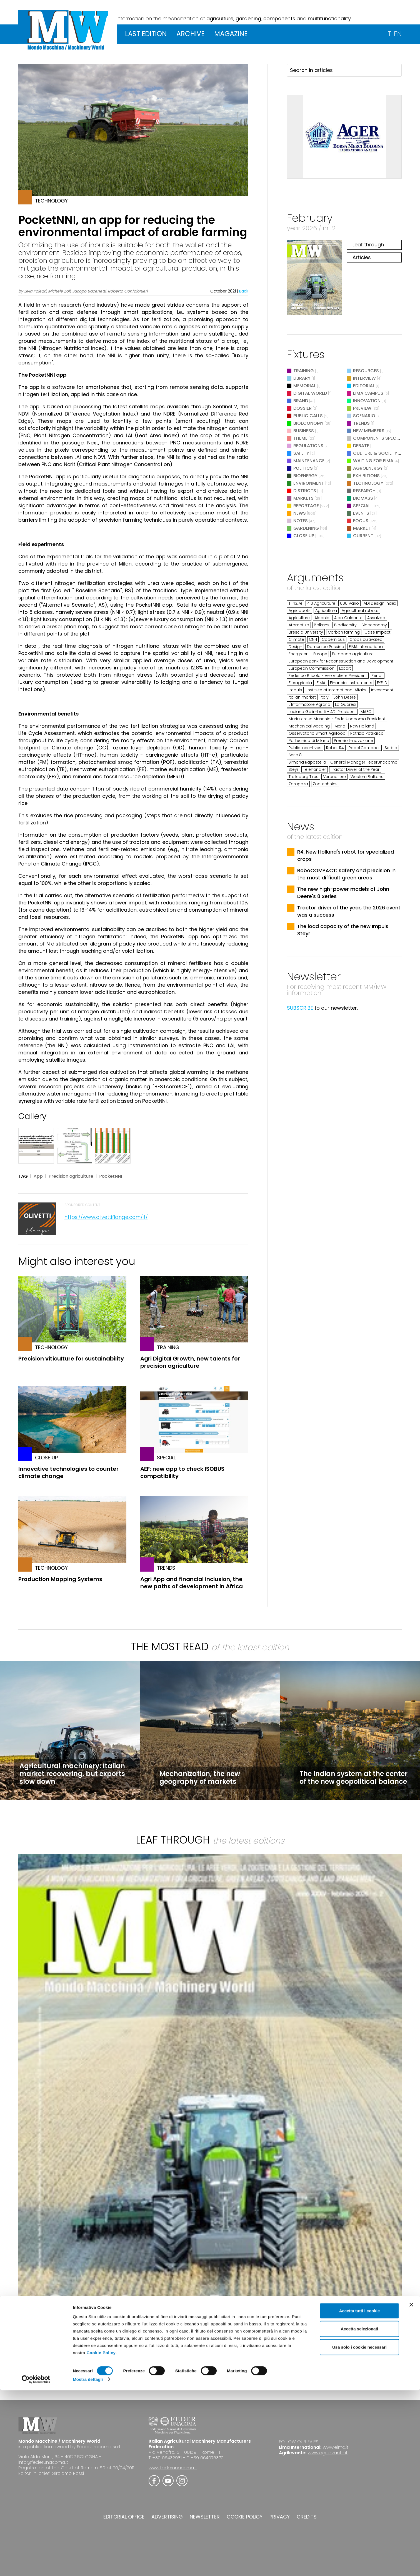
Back (243, 291)
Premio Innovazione (353, 740)
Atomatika (299, 625)
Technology (368, 483)
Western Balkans (367, 776)
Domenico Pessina (325, 646)
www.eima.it (335, 2447)
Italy (325, 697)
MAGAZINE (231, 33)
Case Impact (377, 632)
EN (398, 33)
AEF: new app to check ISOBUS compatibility (182, 1472)
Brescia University (306, 632)
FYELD (382, 683)
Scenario (364, 415)
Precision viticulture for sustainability (71, 1358)
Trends (361, 423)
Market (362, 528)
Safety (301, 453)
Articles (361, 257)
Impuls (295, 690)
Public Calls (308, 415)
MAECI (366, 711)
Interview (364, 378)
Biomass (363, 498)
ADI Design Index (380, 603)
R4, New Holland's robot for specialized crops (345, 855)
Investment (382, 690)
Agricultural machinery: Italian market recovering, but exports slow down (72, 1773)
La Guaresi (345, 704)
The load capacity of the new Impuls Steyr (342, 930)
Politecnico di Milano (309, 740)
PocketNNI (110, 1176)
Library (302, 378)
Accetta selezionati (359, 2514)
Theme (300, 438)
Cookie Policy (101, 2538)
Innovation (367, 400)
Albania (321, 618)
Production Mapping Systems (60, 1579)
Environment (308, 483)
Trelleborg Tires (303, 776)
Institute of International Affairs (336, 690)
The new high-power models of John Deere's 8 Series (343, 893)
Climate (296, 639)
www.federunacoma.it (173, 2468)
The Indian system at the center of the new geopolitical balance (353, 1777)
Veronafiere (334, 776)
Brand (300, 400)
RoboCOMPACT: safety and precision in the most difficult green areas (346, 874)
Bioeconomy (308, 423)
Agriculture (299, 618)
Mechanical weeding (309, 726)
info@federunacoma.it (43, 2462)
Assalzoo (376, 618)
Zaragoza (298, 784)
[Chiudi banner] (411, 2490)
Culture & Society (375, 453)
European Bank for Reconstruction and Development (341, 661)
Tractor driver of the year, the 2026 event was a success (349, 911)
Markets (303, 498)
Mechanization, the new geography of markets (199, 1777)
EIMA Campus (368, 393)
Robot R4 (335, 748)
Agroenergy (368, 468)
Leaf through (368, 244)
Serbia (391, 748)
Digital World (310, 393)
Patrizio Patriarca (367, 733)
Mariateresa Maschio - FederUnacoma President (337, 719)
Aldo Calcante (348, 618)
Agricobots (300, 610)
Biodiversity (345, 625)
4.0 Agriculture (321, 603)
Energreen (299, 654)
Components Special (378, 438)
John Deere (344, 697)
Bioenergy (305, 475)
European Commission (311, 668)
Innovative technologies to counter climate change (68, 1472)
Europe (320, 654)
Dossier (302, 408)
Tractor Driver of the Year (355, 769)
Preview (362, 408)
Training (303, 370)
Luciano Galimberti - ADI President (322, 711)
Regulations (308, 445)
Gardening (306, 528)
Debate (361, 445)
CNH (313, 639)
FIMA (321, 683)
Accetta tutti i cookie (359, 2496)
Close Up (303, 535)
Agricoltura (326, 610)
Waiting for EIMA (373, 460)
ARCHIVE (190, 33)
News (299, 513)
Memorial (304, 385)
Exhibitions (366, 475)
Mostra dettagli (88, 2565)
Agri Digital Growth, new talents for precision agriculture (190, 1362)
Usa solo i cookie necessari (359, 2532)
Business (303, 430)
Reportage (306, 505)
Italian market (302, 697)
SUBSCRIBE (300, 1007)
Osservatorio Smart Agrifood (317, 733)
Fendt (377, 675)
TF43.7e (295, 603)
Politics (303, 468)
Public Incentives (305, 748)
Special (361, 505)
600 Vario (349, 603)
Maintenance (308, 460)
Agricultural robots (360, 610)
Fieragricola (300, 683)
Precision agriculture (71, 1176)
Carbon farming (344, 632)
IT (388, 33)
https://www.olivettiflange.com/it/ (106, 1217)
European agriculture (353, 654)
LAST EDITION (146, 33)
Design (295, 646)
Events (361, 513)
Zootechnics (325, 784)
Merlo (339, 726)
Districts (304, 490)
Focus (360, 520)
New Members (368, 430)
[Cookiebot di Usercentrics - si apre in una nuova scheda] (36, 2565)
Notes (300, 520)
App (38, 1176)
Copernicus (333, 639)
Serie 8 (295, 755)
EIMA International (366, 646)
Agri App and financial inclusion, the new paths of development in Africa (191, 1582)
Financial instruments (351, 683)
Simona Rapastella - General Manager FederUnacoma (343, 762)
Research (364, 490)
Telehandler (314, 769)
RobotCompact (364, 748)
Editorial (364, 385)
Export (345, 668)
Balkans (321, 625)
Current (363, 535)
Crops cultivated (365, 639)
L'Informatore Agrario (309, 704)
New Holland (362, 726)
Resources (366, 370)
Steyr (293, 769)
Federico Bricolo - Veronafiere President (328, 675)
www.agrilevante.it (328, 2453)
